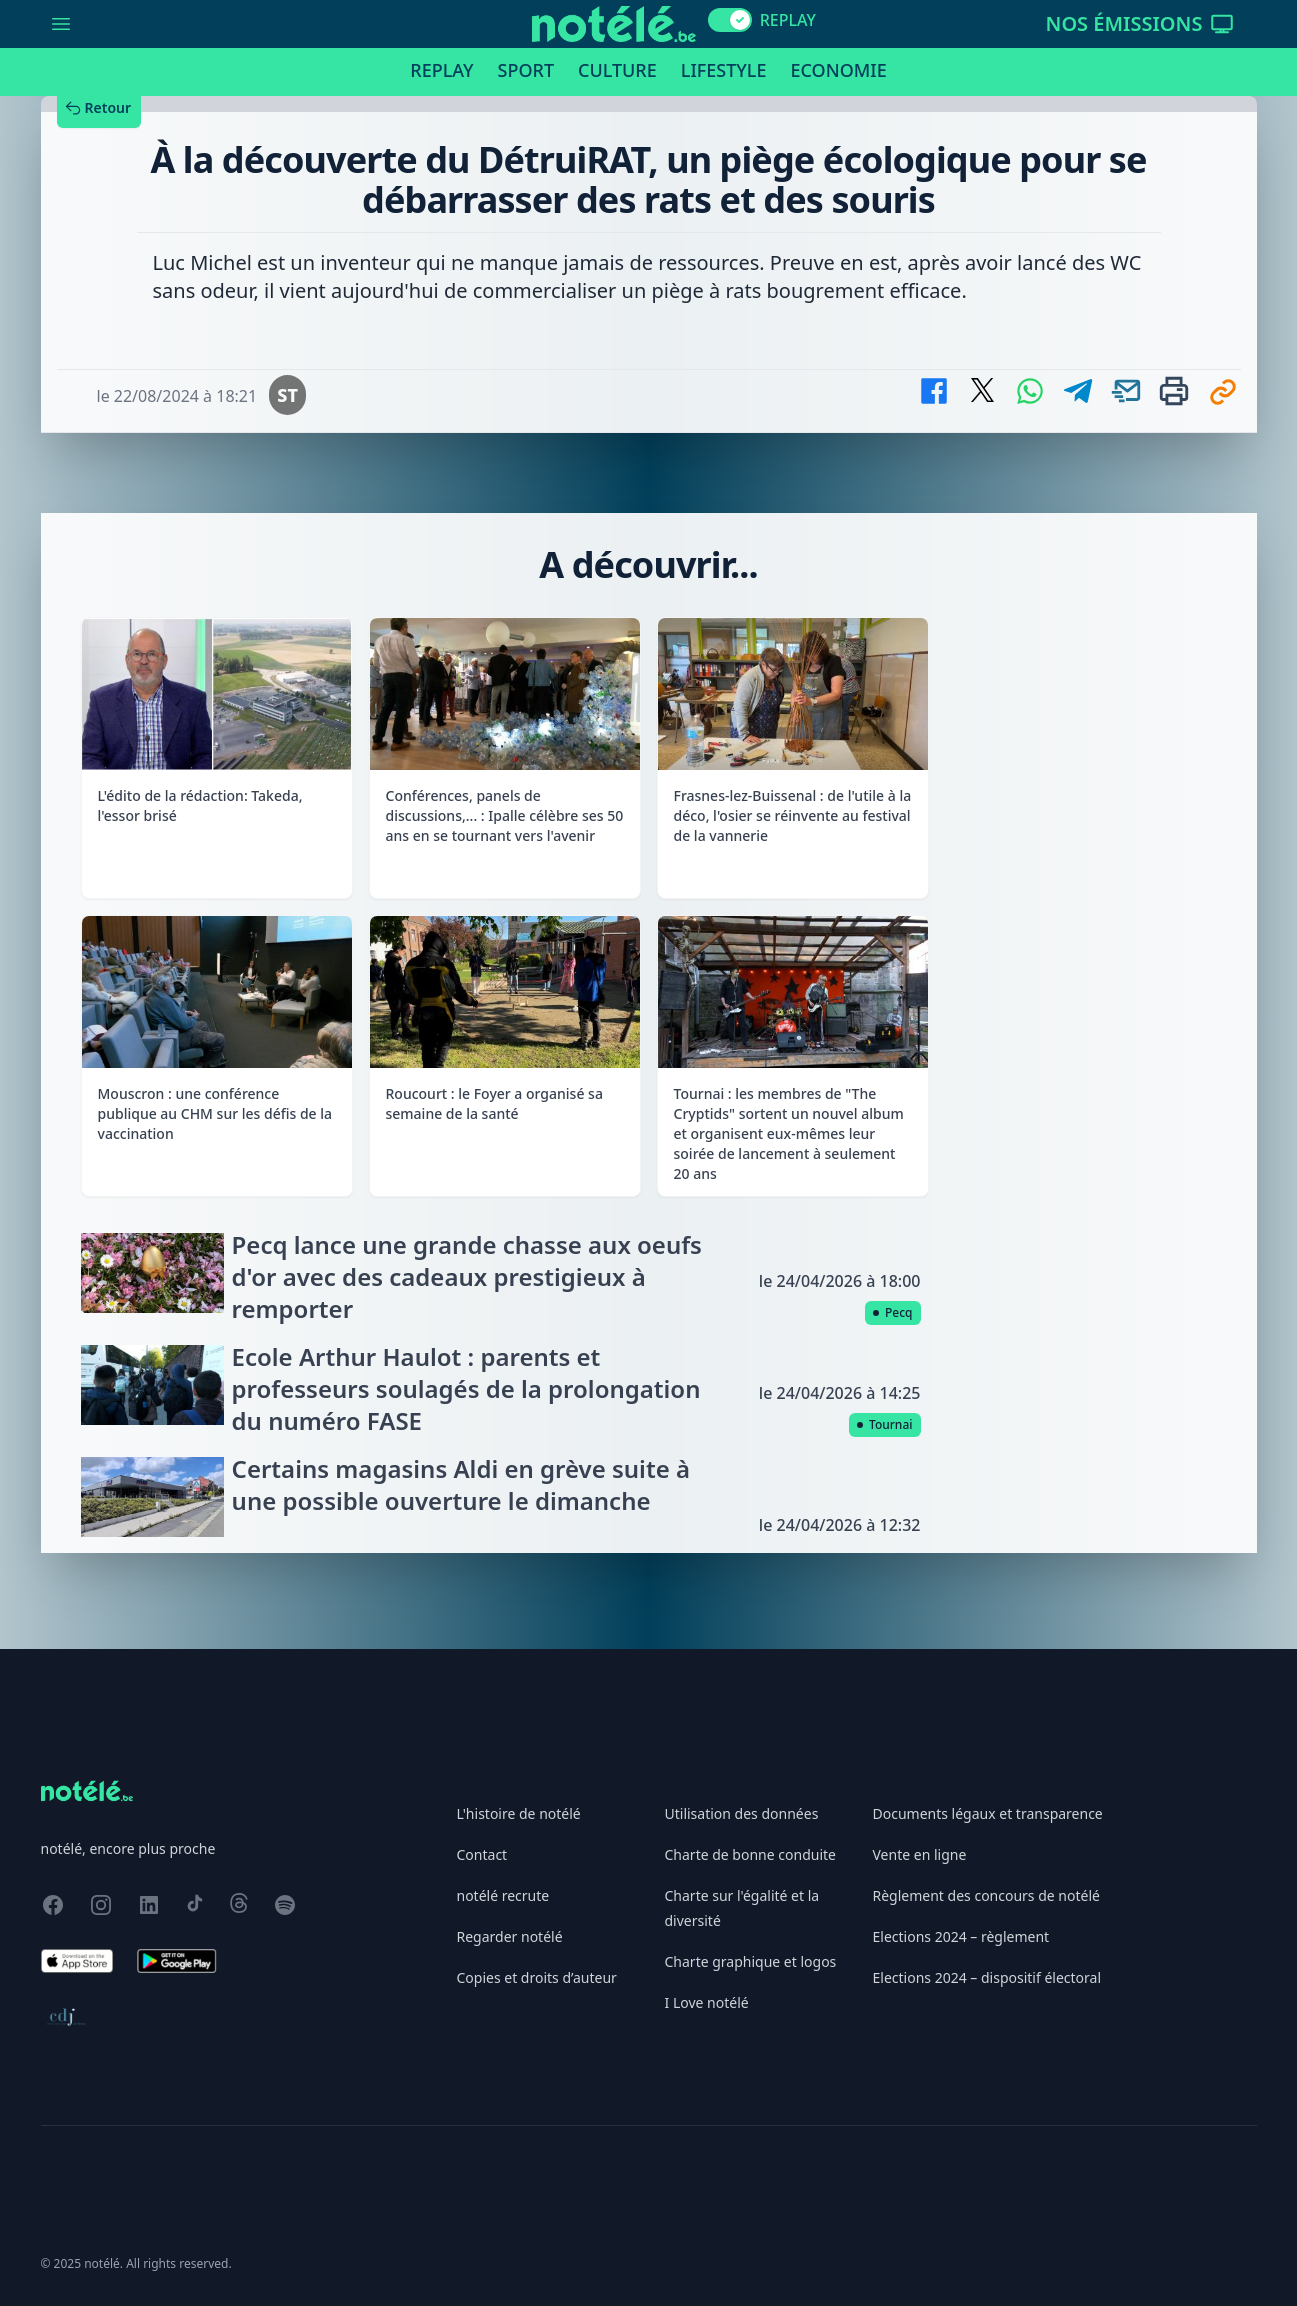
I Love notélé (707, 2002)
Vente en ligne (920, 1854)
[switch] (730, 20)
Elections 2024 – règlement (961, 1936)
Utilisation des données (742, 1813)
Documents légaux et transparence (988, 1813)
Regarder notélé (510, 1936)
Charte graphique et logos (751, 1961)
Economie (838, 70)
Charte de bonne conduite (750, 1854)
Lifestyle (724, 70)
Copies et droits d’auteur (537, 1977)
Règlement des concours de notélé (986, 1895)
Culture (617, 70)
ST (287, 395)
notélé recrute (503, 1895)
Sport (526, 70)
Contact (482, 1854)
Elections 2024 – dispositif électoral (987, 1977)
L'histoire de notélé (519, 1813)
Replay (441, 70)
